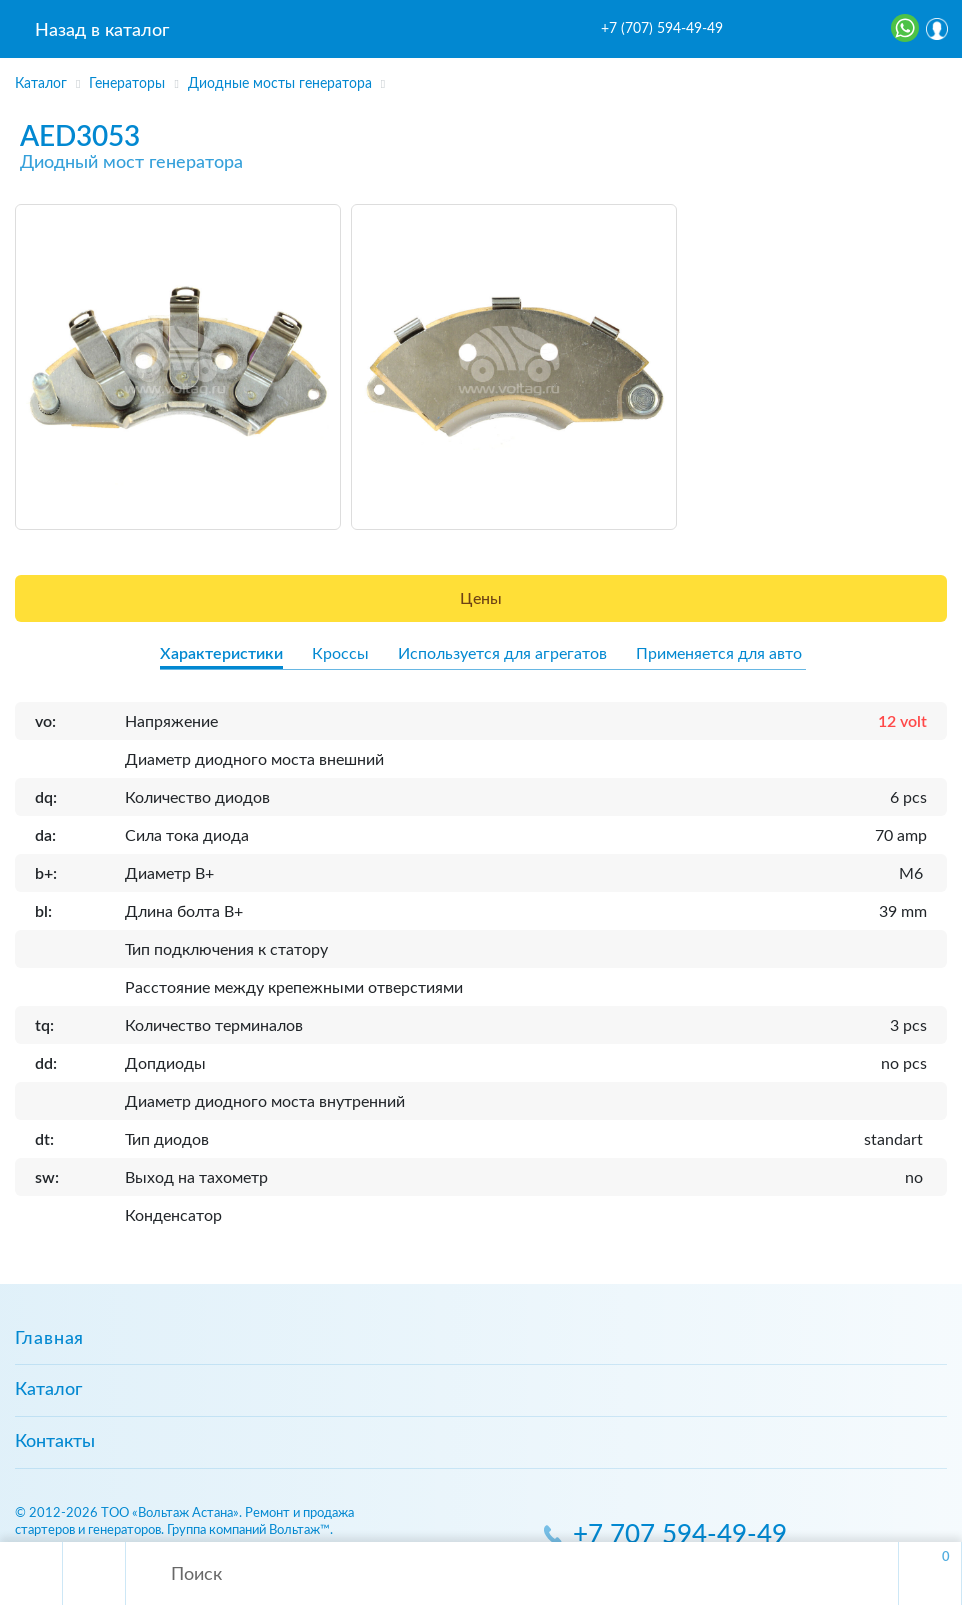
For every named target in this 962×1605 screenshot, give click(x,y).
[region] (481, 76)
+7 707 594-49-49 (680, 1535)
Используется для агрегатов (502, 654)
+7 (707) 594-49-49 (662, 29)
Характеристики (221, 654)
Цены (481, 599)
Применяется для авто (719, 654)
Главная (49, 1339)
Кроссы (340, 654)
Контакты (55, 1442)
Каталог (48, 1390)
